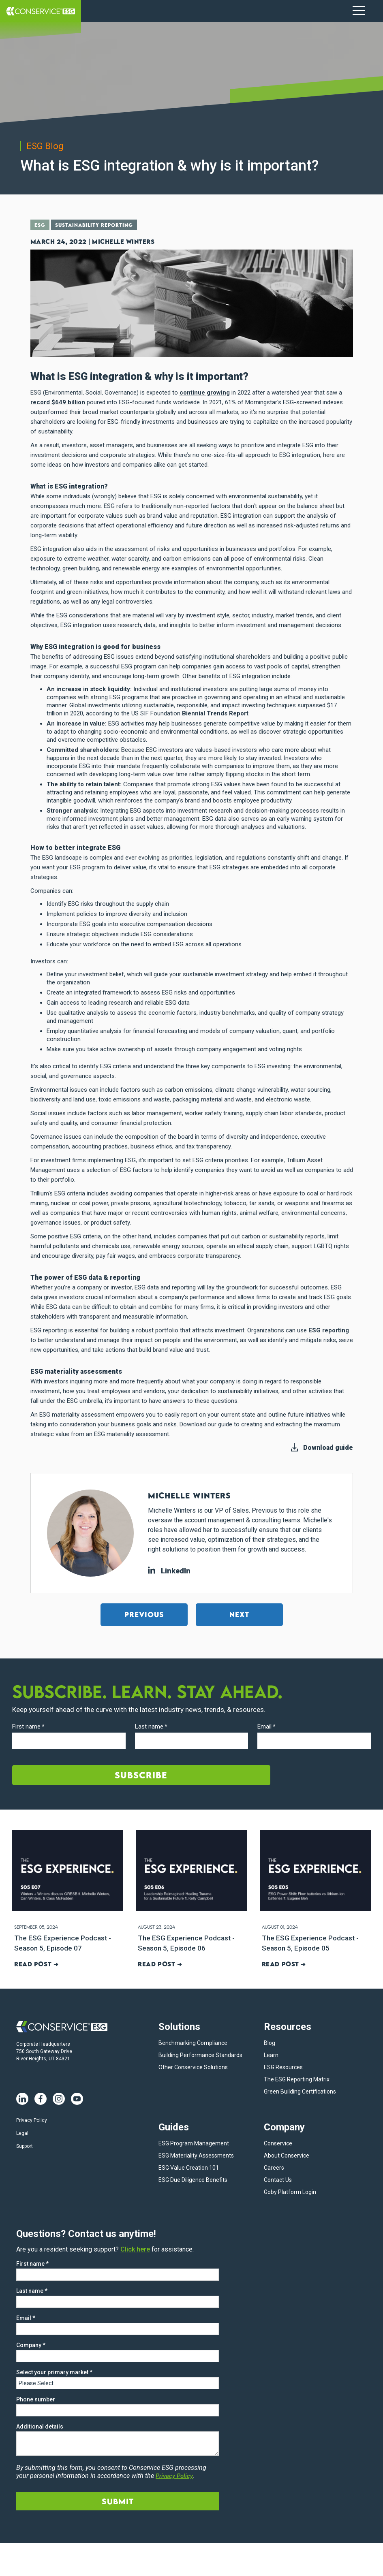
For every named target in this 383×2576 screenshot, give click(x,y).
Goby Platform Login (290, 2191)
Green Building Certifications (300, 2090)
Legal (22, 2132)
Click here (135, 2248)
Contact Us (278, 2179)
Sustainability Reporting (99, 225)
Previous (144, 1613)
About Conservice (286, 2154)
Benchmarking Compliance (192, 2042)
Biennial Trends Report (215, 713)
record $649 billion (57, 402)
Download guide (328, 1447)
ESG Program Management (193, 2142)
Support (24, 2145)
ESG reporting (328, 1330)
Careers (274, 2167)
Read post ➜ (35, 1962)
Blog (269, 2042)
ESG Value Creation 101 (188, 2167)
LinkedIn (169, 1570)
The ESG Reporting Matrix (297, 2078)
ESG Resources (283, 2066)
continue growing (205, 392)
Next (239, 1613)
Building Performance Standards (200, 2054)
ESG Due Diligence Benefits (192, 2179)
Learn (271, 2054)
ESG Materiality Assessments (196, 2154)
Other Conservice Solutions (193, 2066)
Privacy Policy (31, 2119)
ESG (40, 225)
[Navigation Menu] (359, 11)
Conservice (278, 2142)
